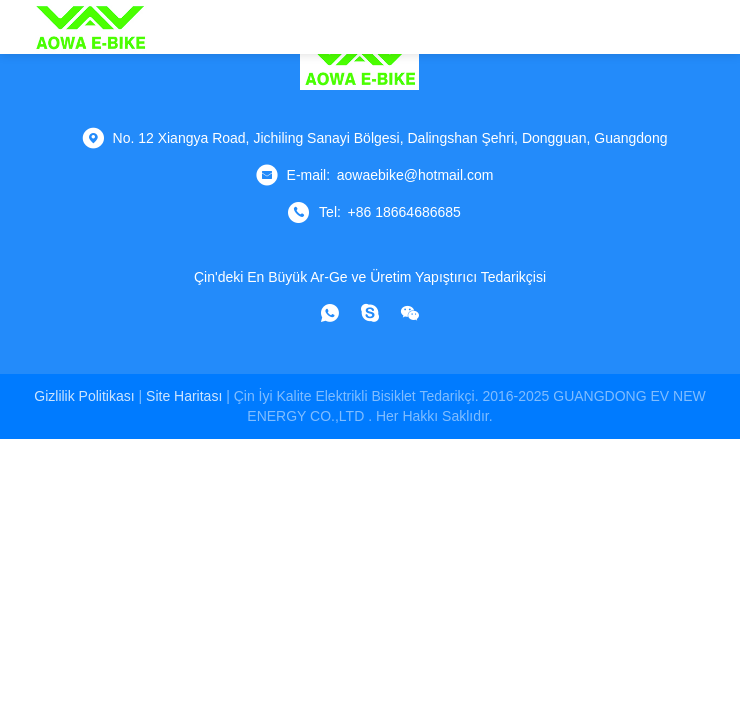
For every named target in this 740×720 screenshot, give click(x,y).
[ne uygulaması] (330, 313)
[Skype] (370, 313)
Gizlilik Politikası (84, 396)
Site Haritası (184, 396)
